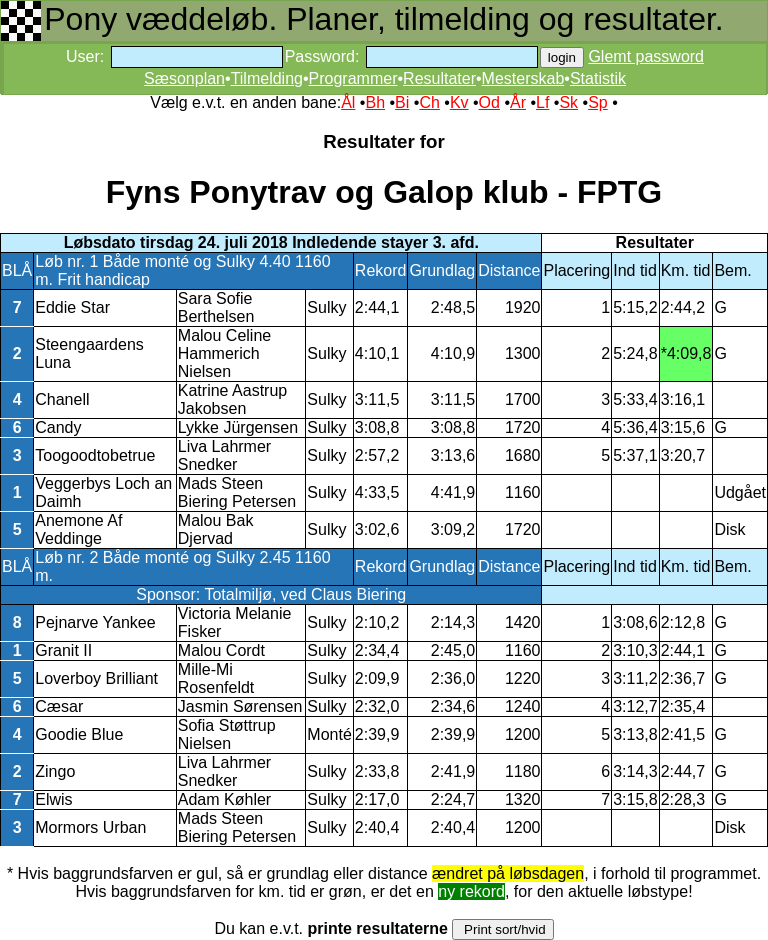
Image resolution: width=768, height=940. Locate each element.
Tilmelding (267, 78)
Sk (568, 102)
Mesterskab (523, 78)
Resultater (439, 78)
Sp (598, 102)
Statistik (598, 78)
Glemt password (646, 56)
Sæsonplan (184, 78)
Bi (402, 102)
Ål (348, 102)
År (518, 102)
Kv (459, 102)
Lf (542, 102)
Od (489, 102)
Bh (375, 102)
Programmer (353, 78)
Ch (429, 102)
